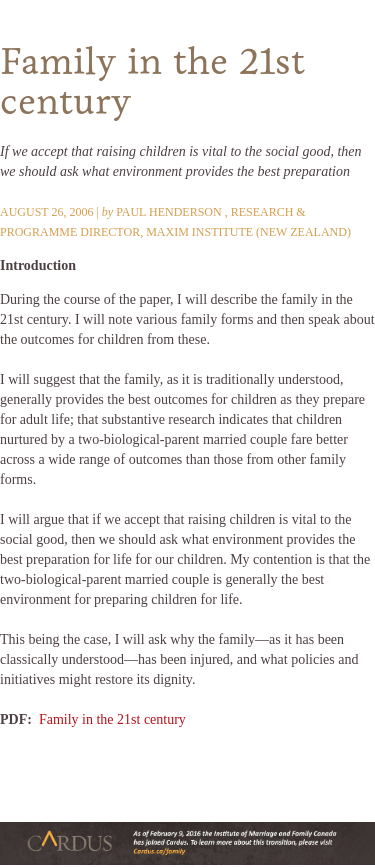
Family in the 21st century (112, 719)
